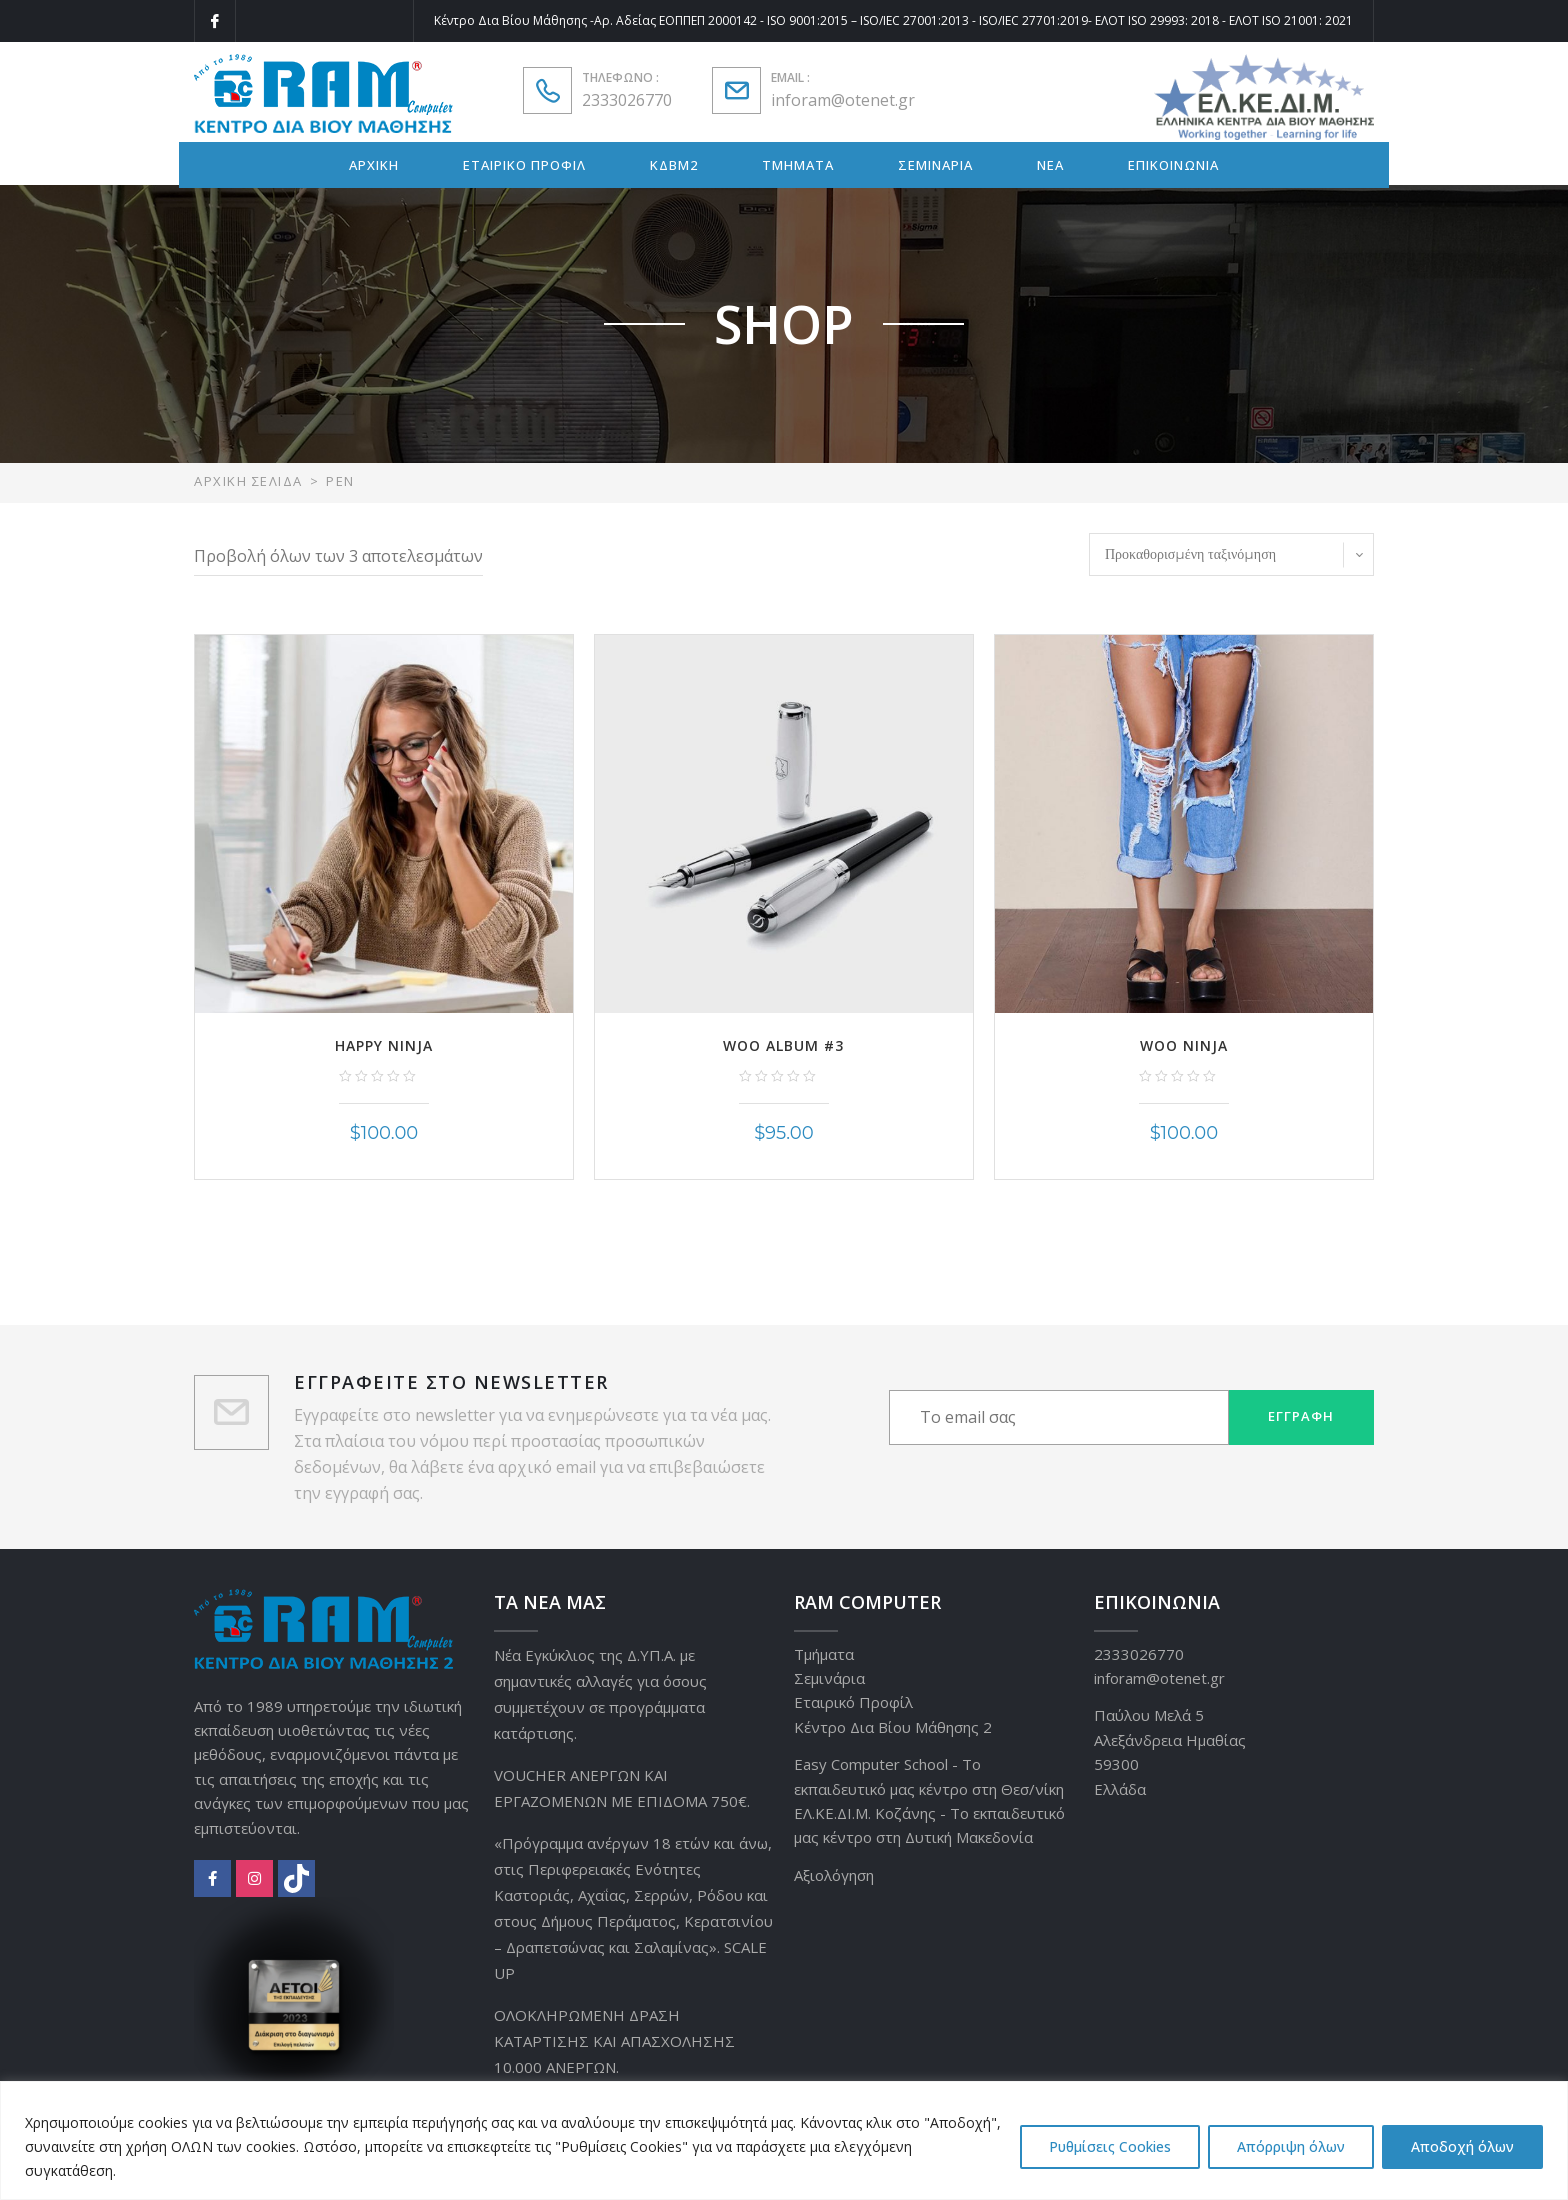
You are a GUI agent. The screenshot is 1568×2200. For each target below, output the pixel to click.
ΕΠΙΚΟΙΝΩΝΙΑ (1173, 165)
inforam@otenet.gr (843, 100)
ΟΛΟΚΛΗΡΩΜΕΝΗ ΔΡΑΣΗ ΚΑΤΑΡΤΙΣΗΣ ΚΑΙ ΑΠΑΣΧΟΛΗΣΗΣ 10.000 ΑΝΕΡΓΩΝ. (614, 2041)
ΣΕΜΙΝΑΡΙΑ (935, 165)
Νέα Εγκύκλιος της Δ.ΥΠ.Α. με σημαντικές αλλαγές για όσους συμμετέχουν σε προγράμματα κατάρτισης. (600, 1694)
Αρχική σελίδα (248, 481)
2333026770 (627, 100)
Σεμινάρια (829, 1678)
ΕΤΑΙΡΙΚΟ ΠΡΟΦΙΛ (524, 165)
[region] (784, 2140)
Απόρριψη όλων (1291, 2146)
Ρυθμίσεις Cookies (1110, 2146)
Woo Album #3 (783, 1045)
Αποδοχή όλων (1462, 2146)
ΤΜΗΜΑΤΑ (798, 165)
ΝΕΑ (1050, 165)
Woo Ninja (1184, 1045)
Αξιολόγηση (834, 1875)
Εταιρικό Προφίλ (853, 1702)
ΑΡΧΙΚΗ (374, 165)
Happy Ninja (384, 1045)
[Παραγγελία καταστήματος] (1231, 554)
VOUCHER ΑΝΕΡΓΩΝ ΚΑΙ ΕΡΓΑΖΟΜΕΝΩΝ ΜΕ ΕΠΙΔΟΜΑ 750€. (622, 1788)
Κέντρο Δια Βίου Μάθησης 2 (893, 1727)
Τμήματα (824, 1654)
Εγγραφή (1301, 1416)
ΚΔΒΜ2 (674, 165)
